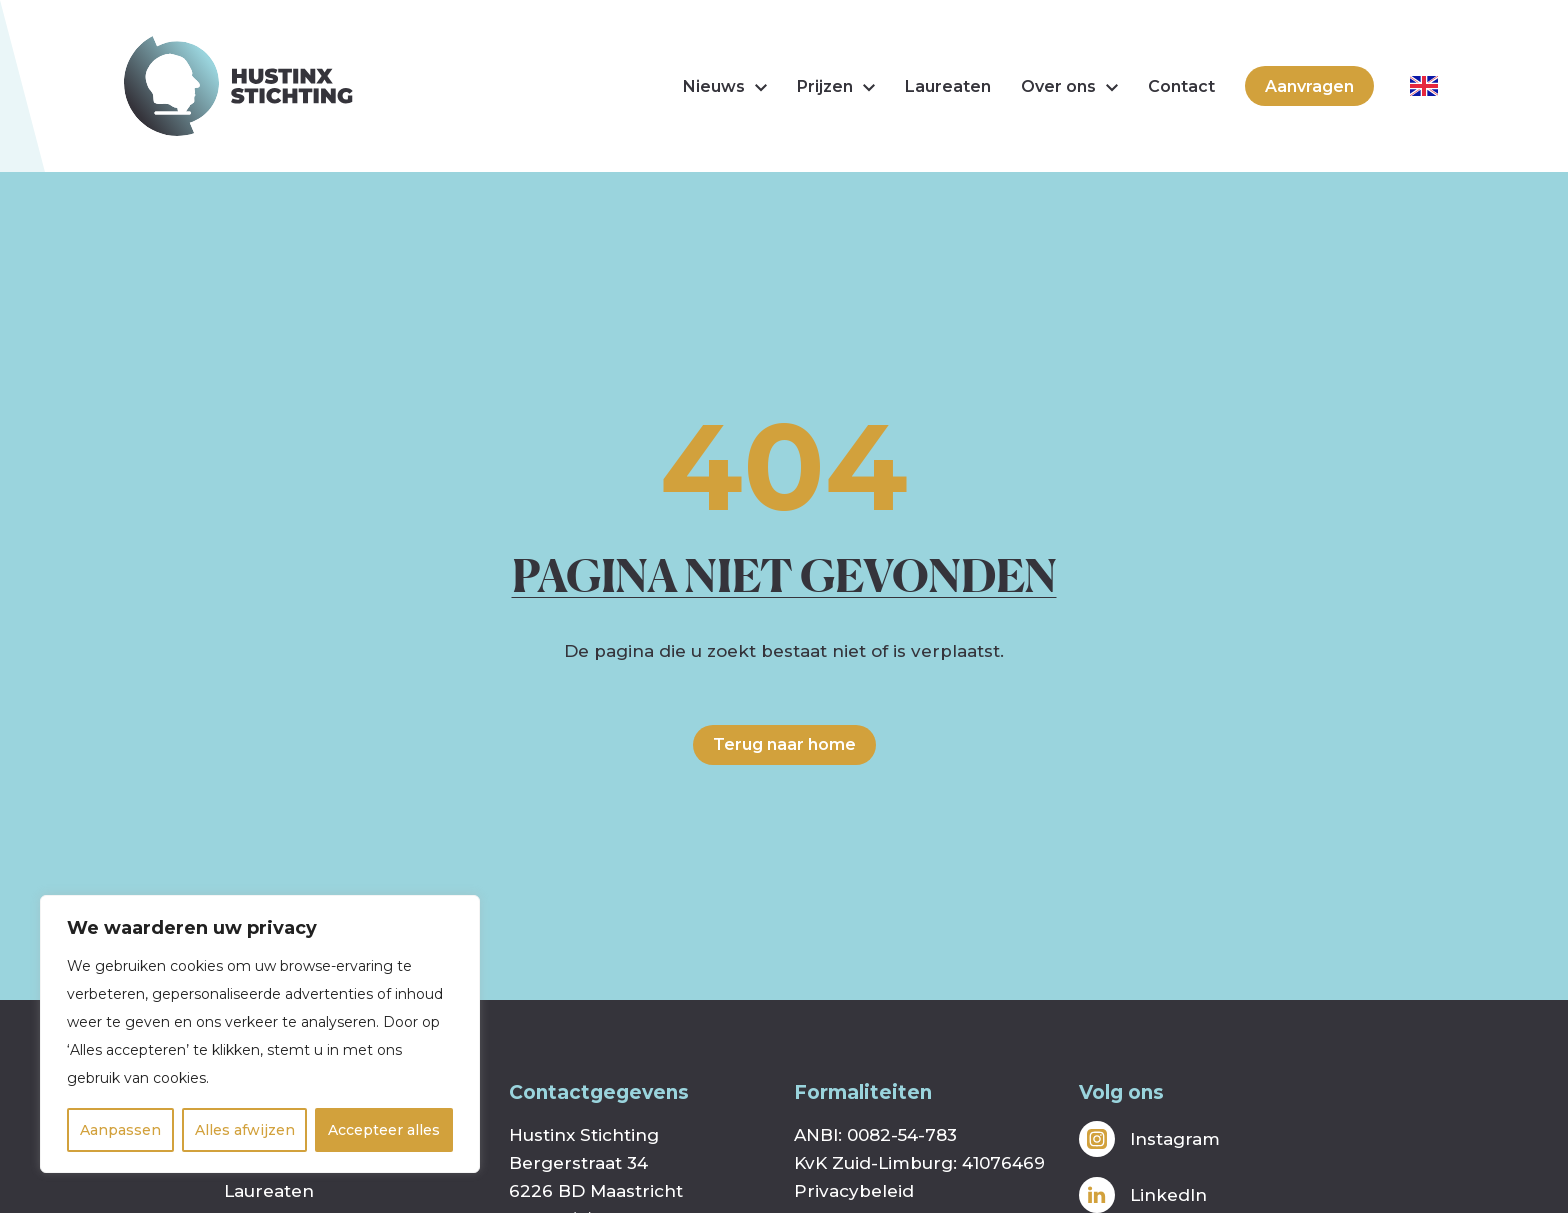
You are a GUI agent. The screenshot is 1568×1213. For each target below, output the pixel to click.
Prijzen (836, 86)
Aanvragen (1309, 86)
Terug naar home (784, 744)
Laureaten (948, 86)
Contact (1181, 86)
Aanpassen (120, 1130)
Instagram (1149, 1139)
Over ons (1069, 86)
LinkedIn (1143, 1195)
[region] (260, 1034)
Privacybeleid (854, 1191)
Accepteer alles (384, 1130)
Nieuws (725, 86)
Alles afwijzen (245, 1130)
